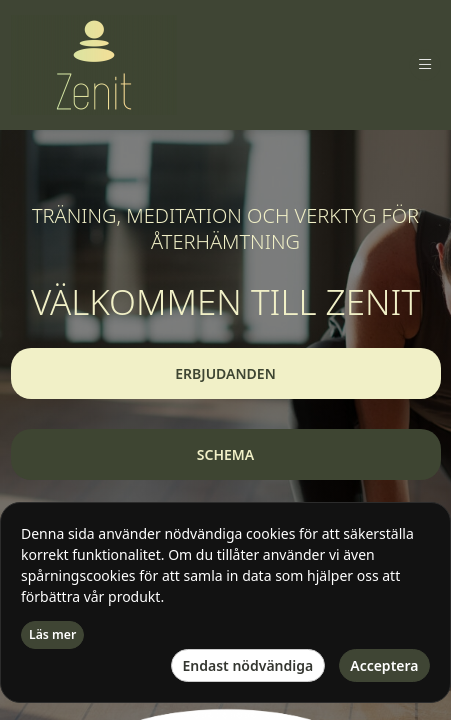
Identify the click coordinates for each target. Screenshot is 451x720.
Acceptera (384, 665)
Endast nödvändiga (248, 665)
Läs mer (52, 634)
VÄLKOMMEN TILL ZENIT (225, 302)
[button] (226, 373)
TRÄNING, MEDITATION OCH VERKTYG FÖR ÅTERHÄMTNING (225, 229)
